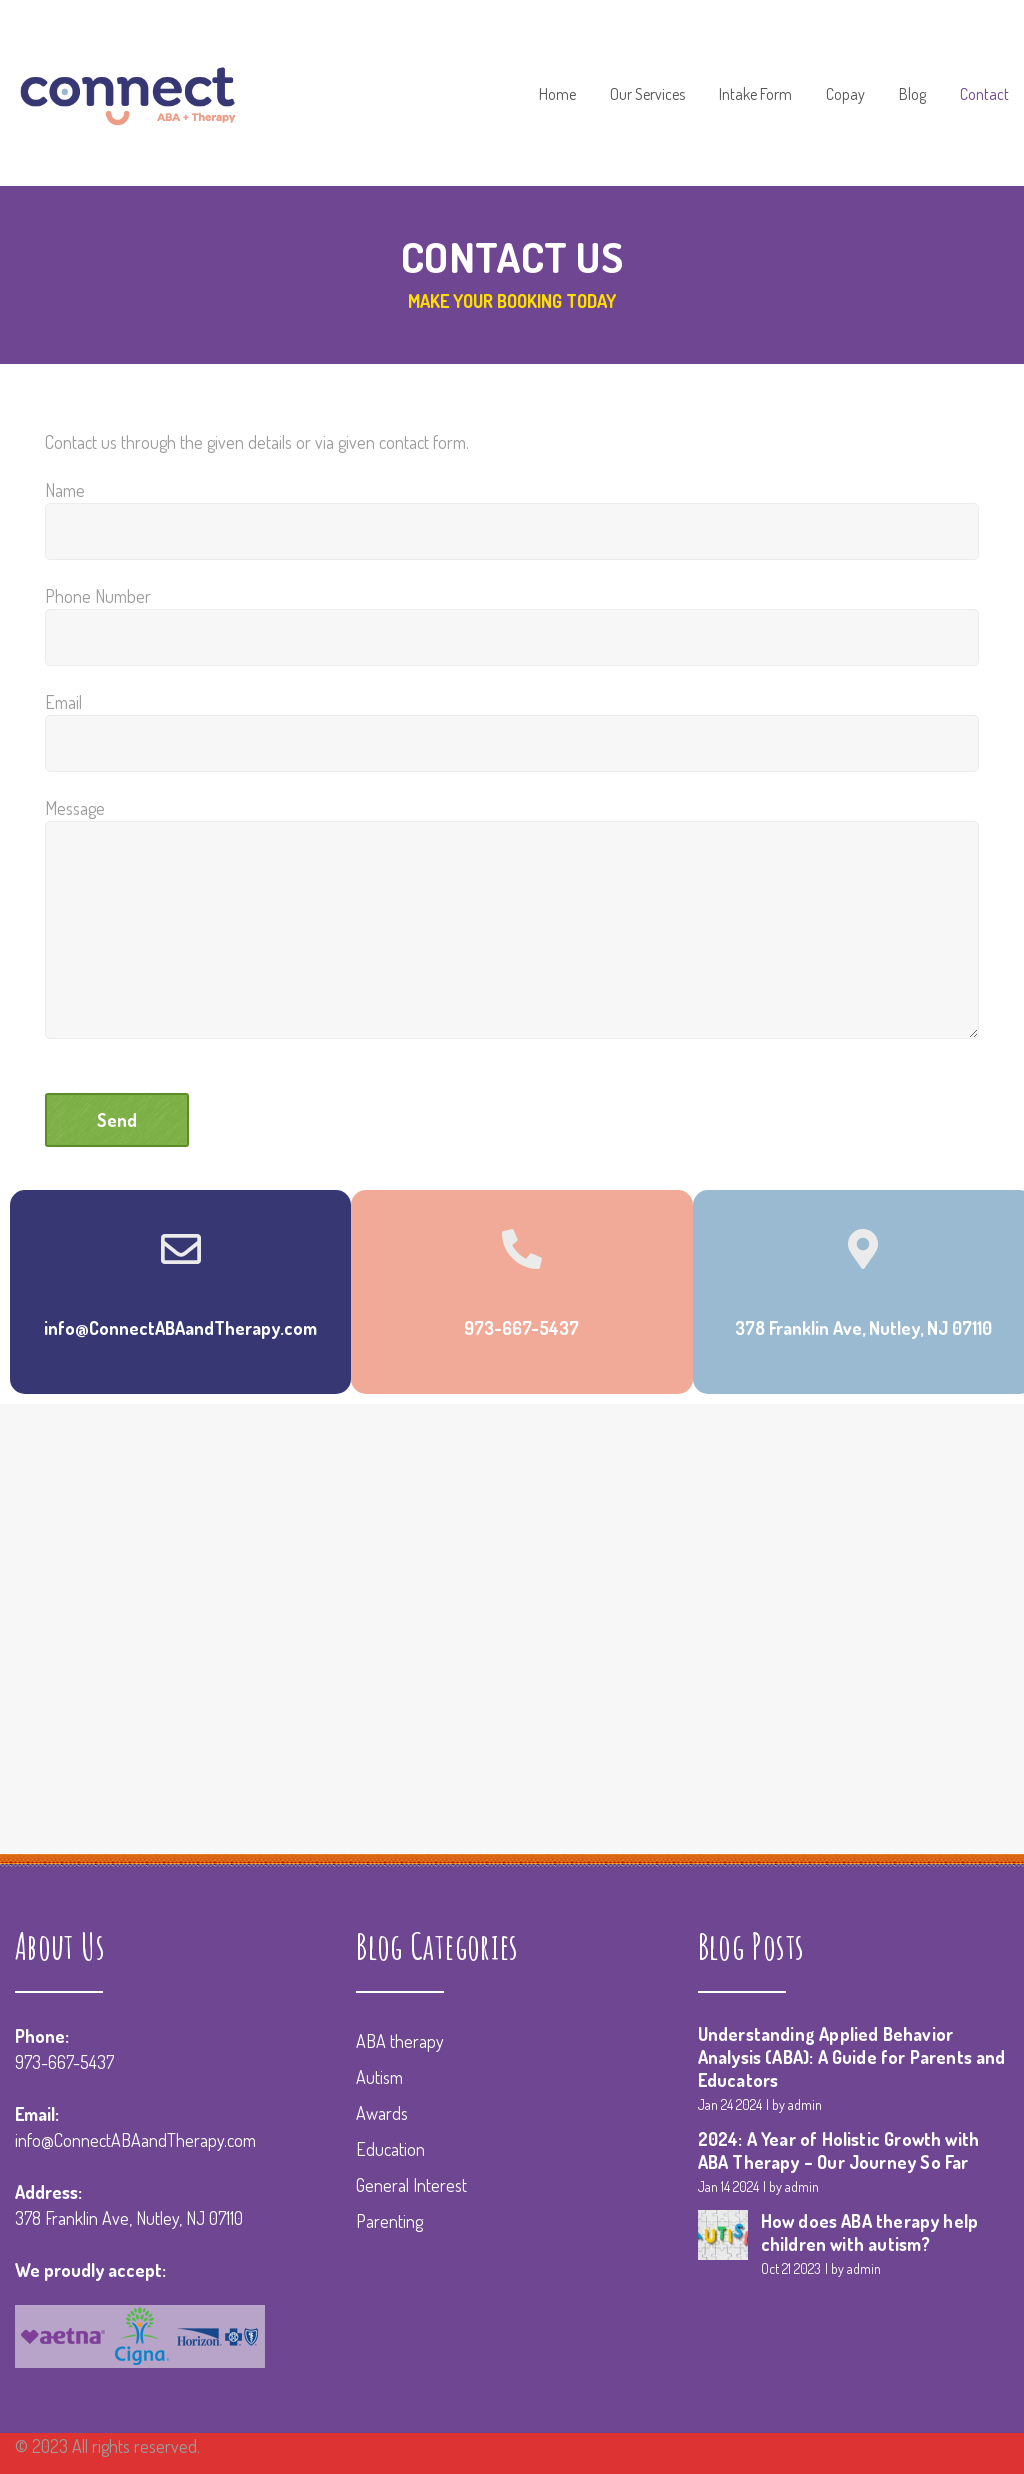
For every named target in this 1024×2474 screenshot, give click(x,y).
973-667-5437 (64, 2062)
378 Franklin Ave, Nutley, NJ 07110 (129, 2218)
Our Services (647, 95)
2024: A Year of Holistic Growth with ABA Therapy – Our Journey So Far (838, 2150)
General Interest (411, 2185)
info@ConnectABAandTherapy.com (135, 2140)
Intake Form (755, 95)
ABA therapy (400, 2041)
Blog (912, 95)
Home (557, 95)
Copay (845, 95)
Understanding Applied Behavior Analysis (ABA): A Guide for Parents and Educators (852, 2057)
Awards (382, 2113)
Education (390, 2149)
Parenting (389, 2221)
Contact (984, 95)
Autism (379, 2077)
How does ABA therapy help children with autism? (870, 2232)
